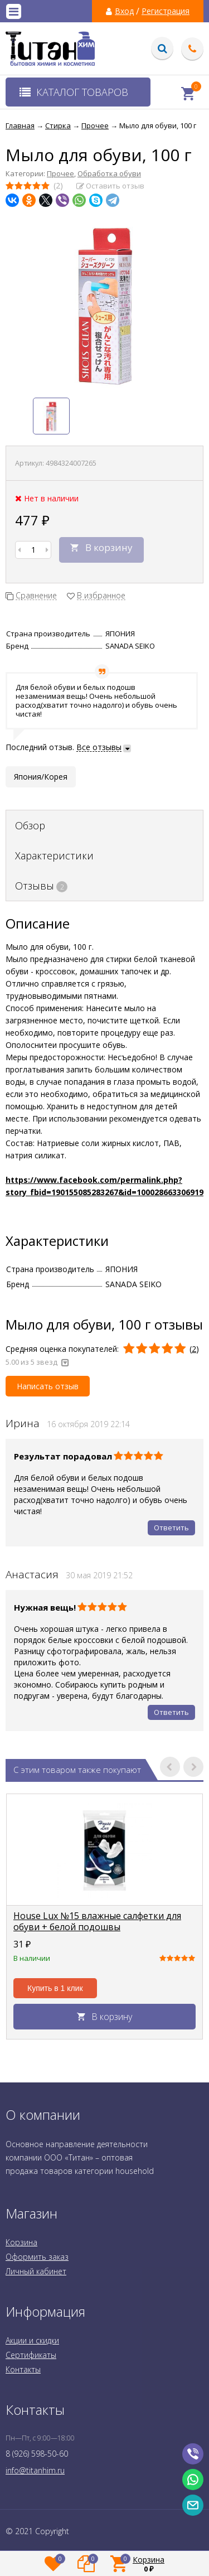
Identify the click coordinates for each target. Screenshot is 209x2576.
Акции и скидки (32, 2340)
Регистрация (165, 11)
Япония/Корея (40, 776)
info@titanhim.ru (35, 2470)
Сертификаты (31, 2355)
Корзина (21, 2242)
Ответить (171, 1528)
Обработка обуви (109, 173)
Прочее (60, 173)
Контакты (23, 2369)
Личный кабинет (36, 2271)
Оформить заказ (37, 2256)
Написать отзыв (48, 1386)
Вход (124, 11)
